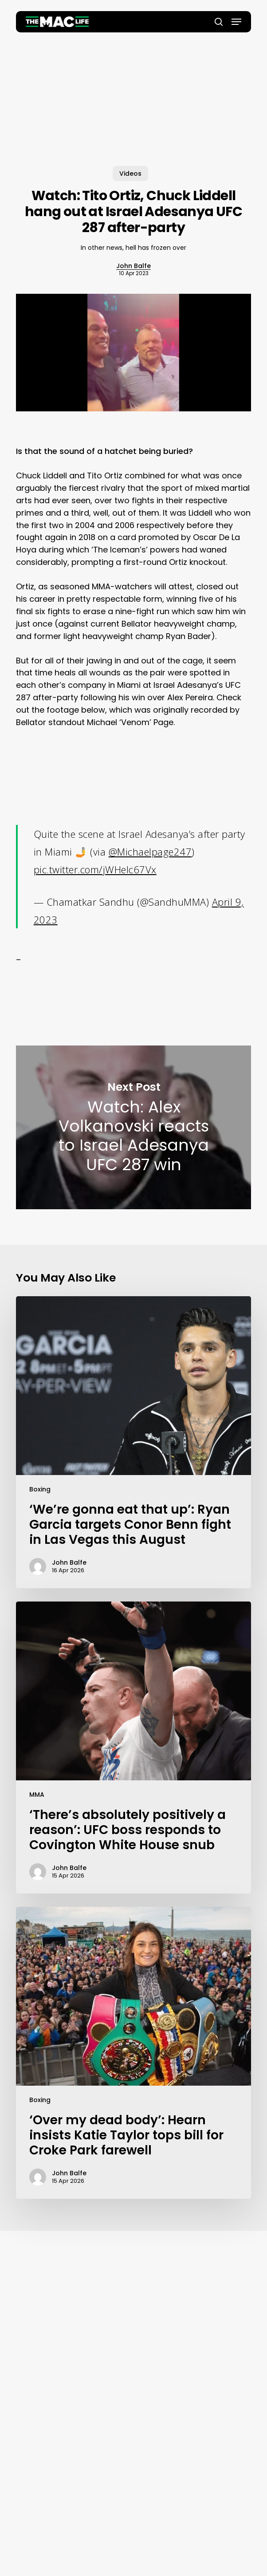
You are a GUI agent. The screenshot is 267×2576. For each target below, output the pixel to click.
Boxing (40, 1489)
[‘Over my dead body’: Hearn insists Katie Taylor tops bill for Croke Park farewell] (133, 2053)
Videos (130, 173)
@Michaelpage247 (150, 851)
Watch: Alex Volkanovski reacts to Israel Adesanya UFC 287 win (133, 1127)
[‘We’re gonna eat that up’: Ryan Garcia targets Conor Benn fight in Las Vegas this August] (133, 1442)
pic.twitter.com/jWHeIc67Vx (95, 869)
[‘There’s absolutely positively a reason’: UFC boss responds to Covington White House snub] (133, 1748)
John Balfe (133, 265)
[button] (236, 21)
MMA (36, 1795)
